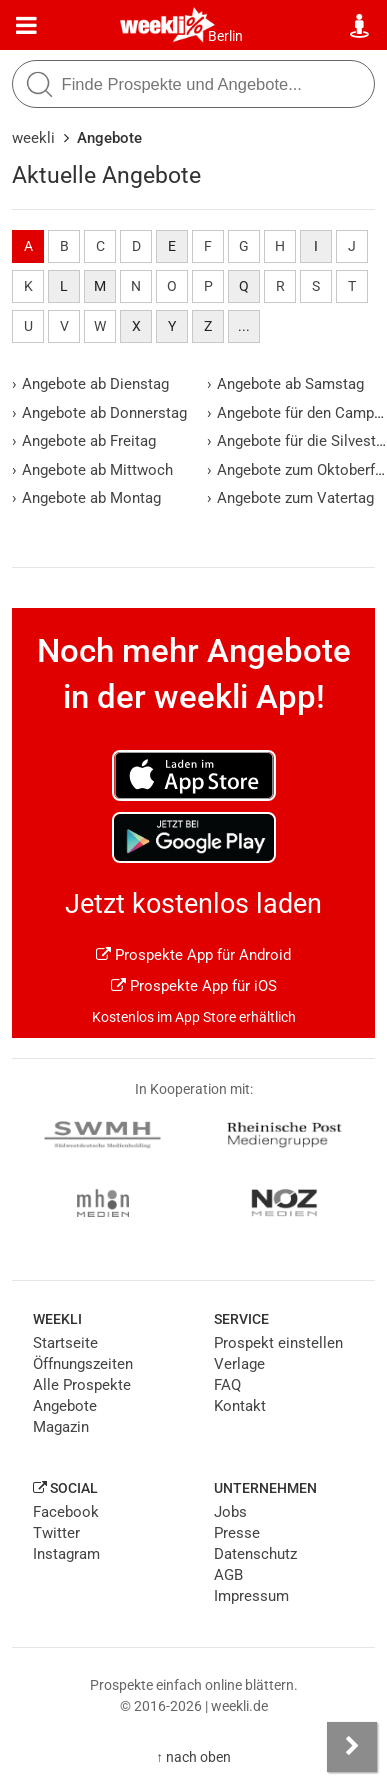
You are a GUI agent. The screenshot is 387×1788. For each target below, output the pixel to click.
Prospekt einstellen (278, 1343)
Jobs (230, 1512)
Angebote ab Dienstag (90, 384)
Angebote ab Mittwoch (92, 470)
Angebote (65, 1406)
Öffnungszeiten (83, 1364)
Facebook (66, 1512)
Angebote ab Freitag (84, 441)
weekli (33, 138)
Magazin (61, 1427)
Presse (237, 1533)
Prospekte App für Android (193, 955)
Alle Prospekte (82, 1385)
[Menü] (26, 26)
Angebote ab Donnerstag (99, 413)
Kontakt (240, 1406)
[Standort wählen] (360, 26)
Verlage (239, 1364)
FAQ (227, 1385)
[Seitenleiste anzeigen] (352, 1747)
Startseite (65, 1343)
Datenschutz (255, 1554)
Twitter (56, 1533)
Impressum (251, 1596)
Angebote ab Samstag (285, 384)
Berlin (225, 36)
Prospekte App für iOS (194, 986)
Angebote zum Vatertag (290, 498)
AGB (228, 1575)
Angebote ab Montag (86, 498)
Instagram (66, 1554)
